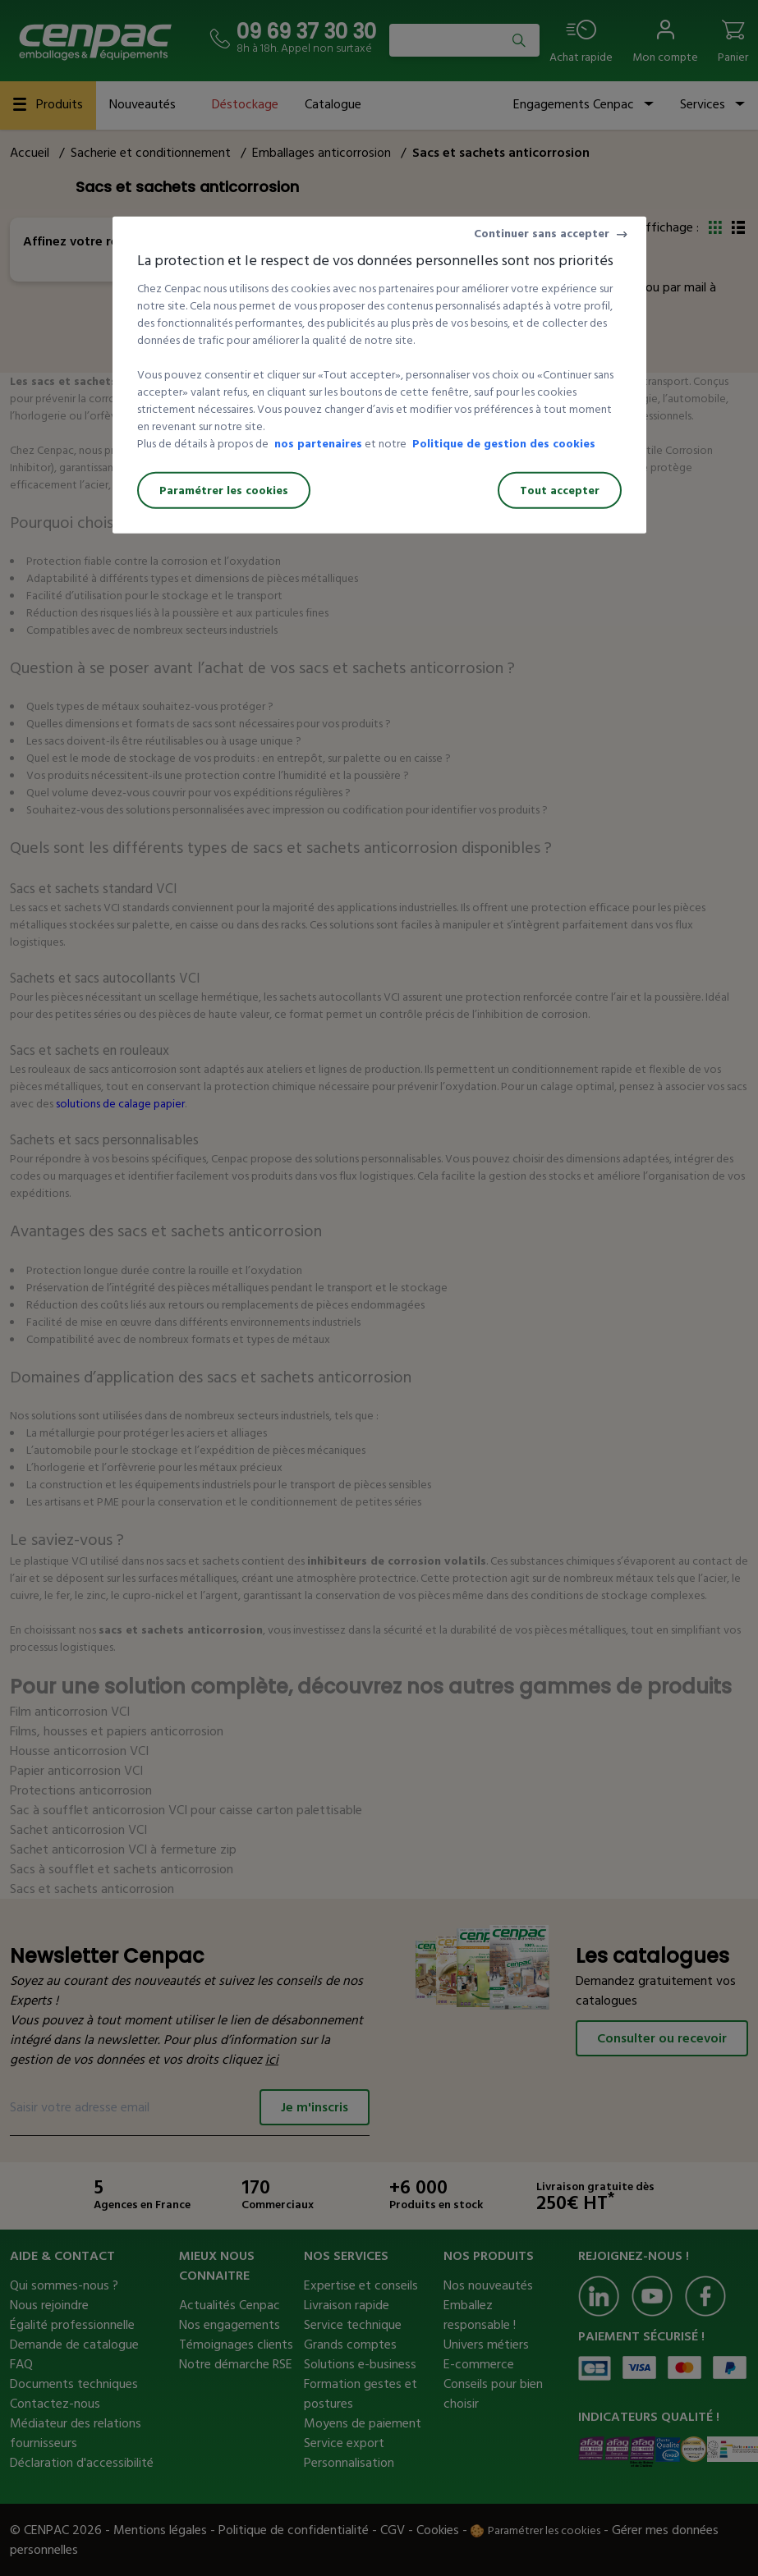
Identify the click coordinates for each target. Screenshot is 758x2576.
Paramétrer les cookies (223, 490)
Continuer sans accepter (541, 233)
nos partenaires (318, 443)
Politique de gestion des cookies (503, 443)
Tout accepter (560, 490)
